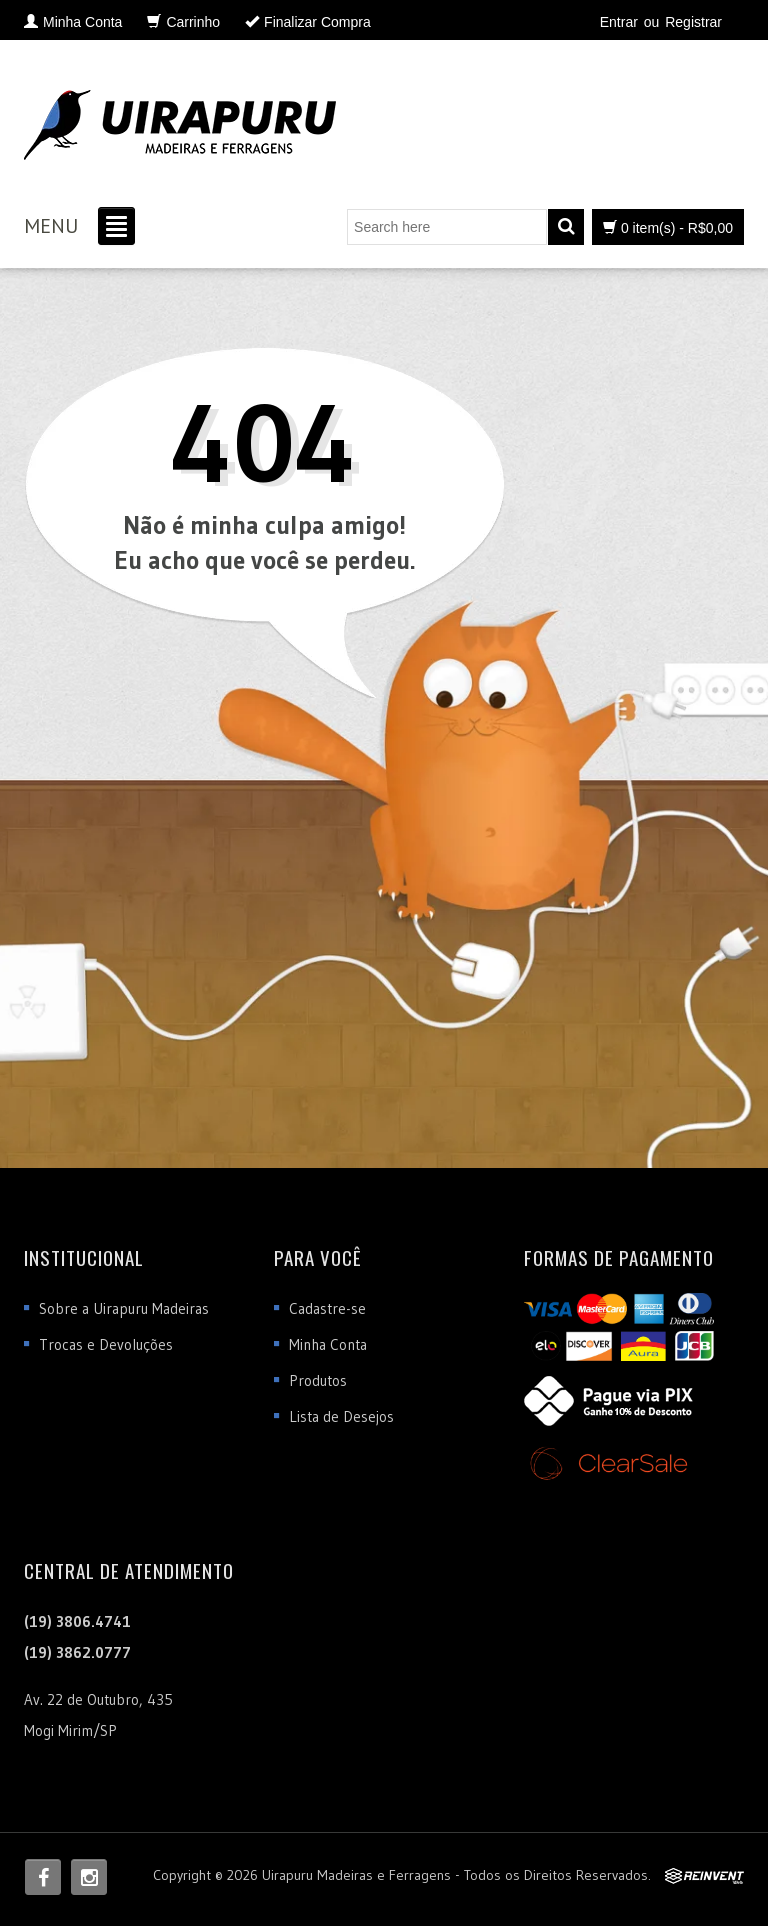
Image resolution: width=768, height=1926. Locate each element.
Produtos (318, 1380)
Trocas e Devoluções (106, 1344)
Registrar (693, 22)
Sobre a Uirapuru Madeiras (124, 1308)
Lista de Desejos (341, 1416)
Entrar (619, 22)
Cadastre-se (327, 1308)
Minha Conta (328, 1344)
